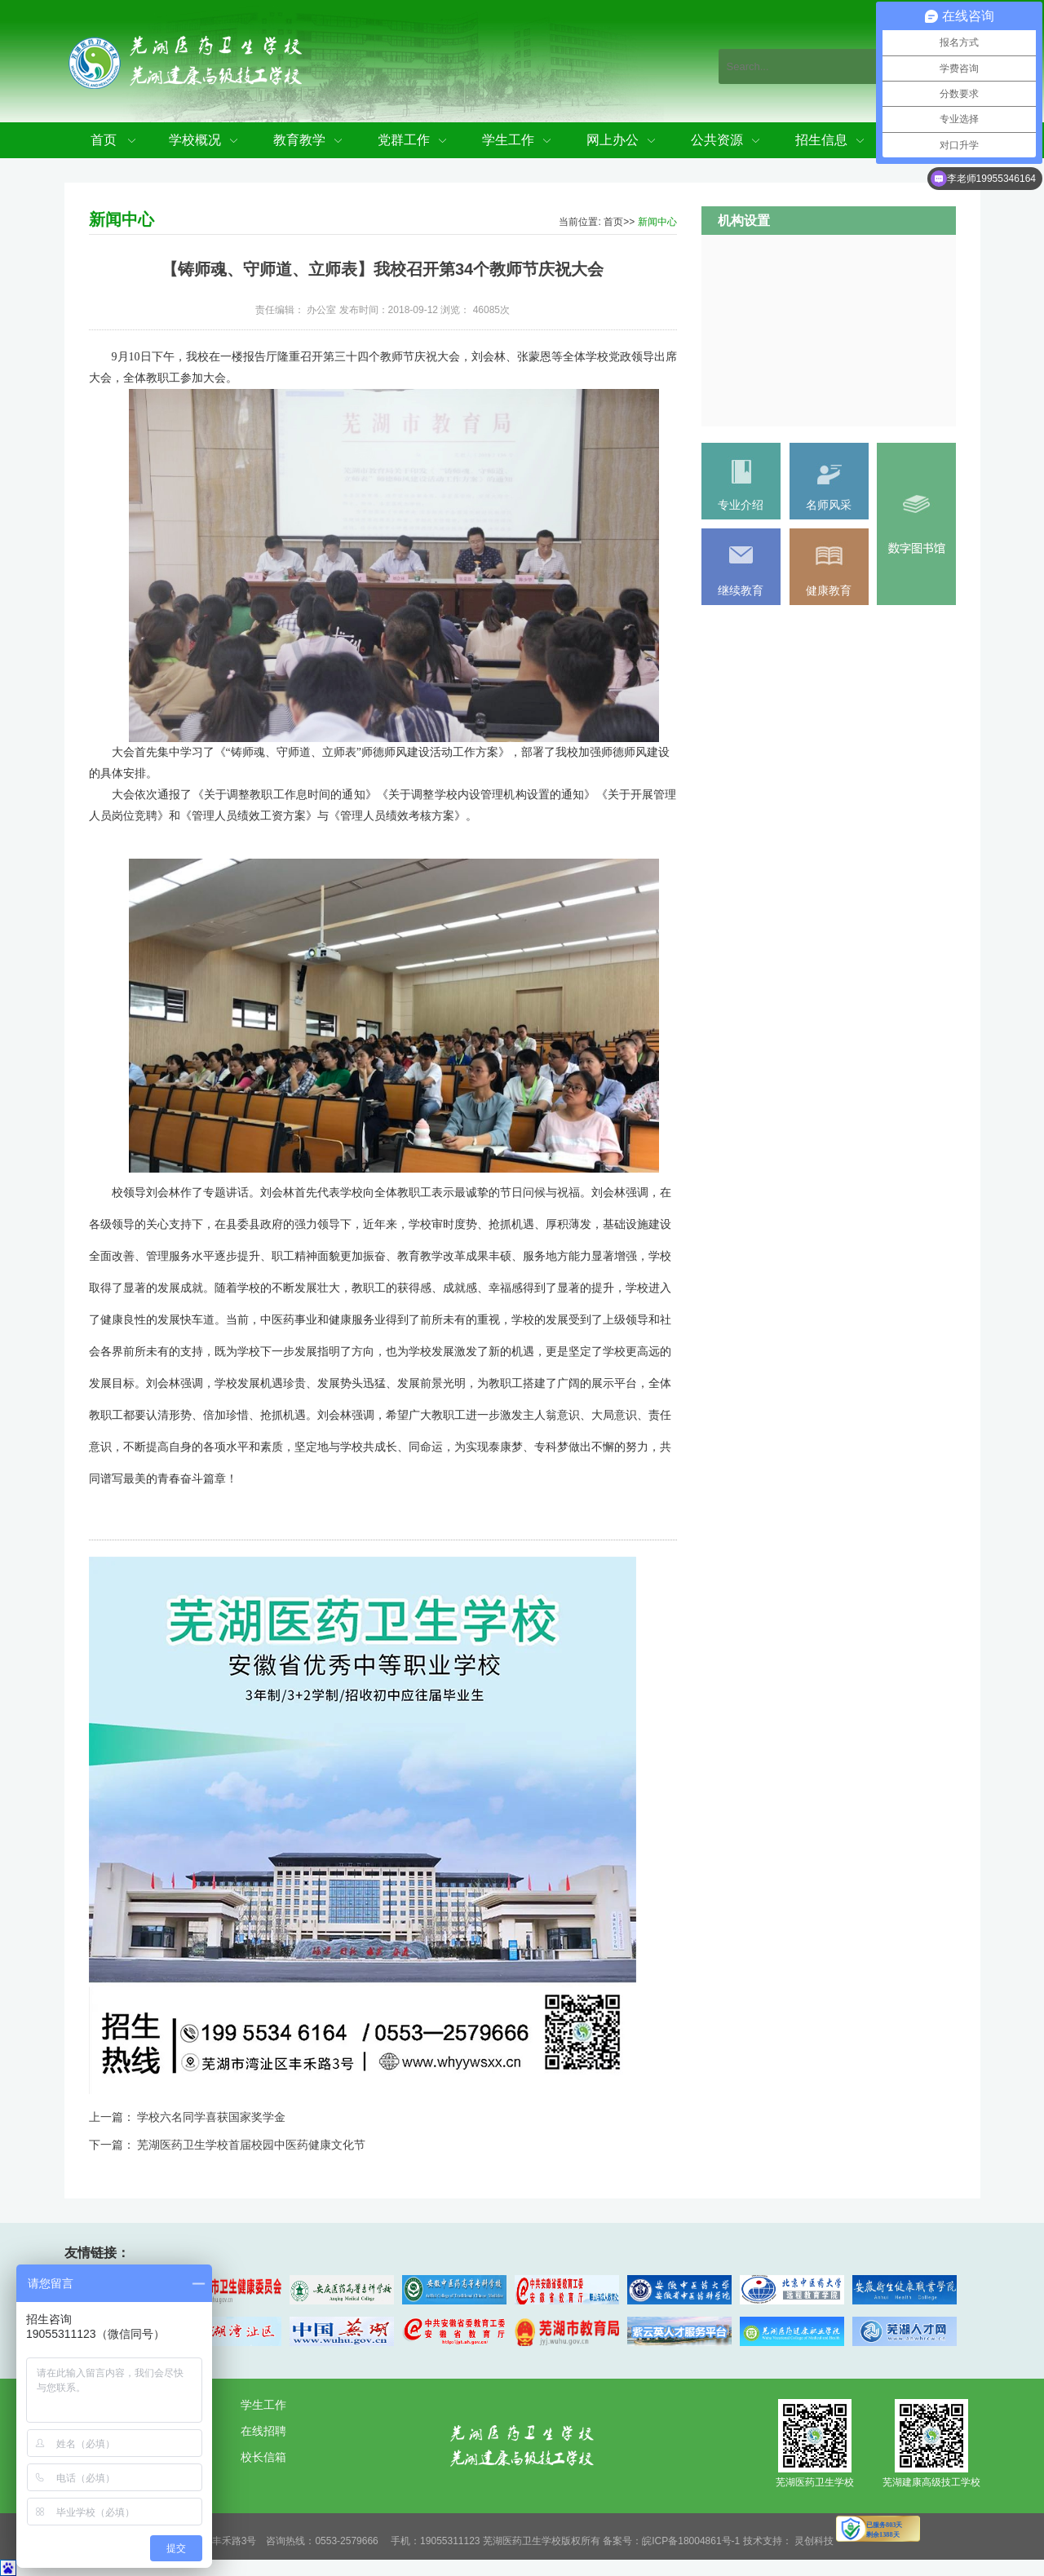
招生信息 (821, 140)
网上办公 (612, 140)
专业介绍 (740, 504)
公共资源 (717, 140)
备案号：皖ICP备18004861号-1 (671, 2541)
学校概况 (195, 140)
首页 (104, 140)
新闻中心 (657, 222)
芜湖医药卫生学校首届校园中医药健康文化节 (251, 2144)
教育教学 (299, 140)
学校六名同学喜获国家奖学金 (211, 2116)
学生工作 (508, 140)
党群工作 (404, 140)
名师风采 (829, 504)
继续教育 (740, 590)
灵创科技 (814, 2541)
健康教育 (829, 590)
